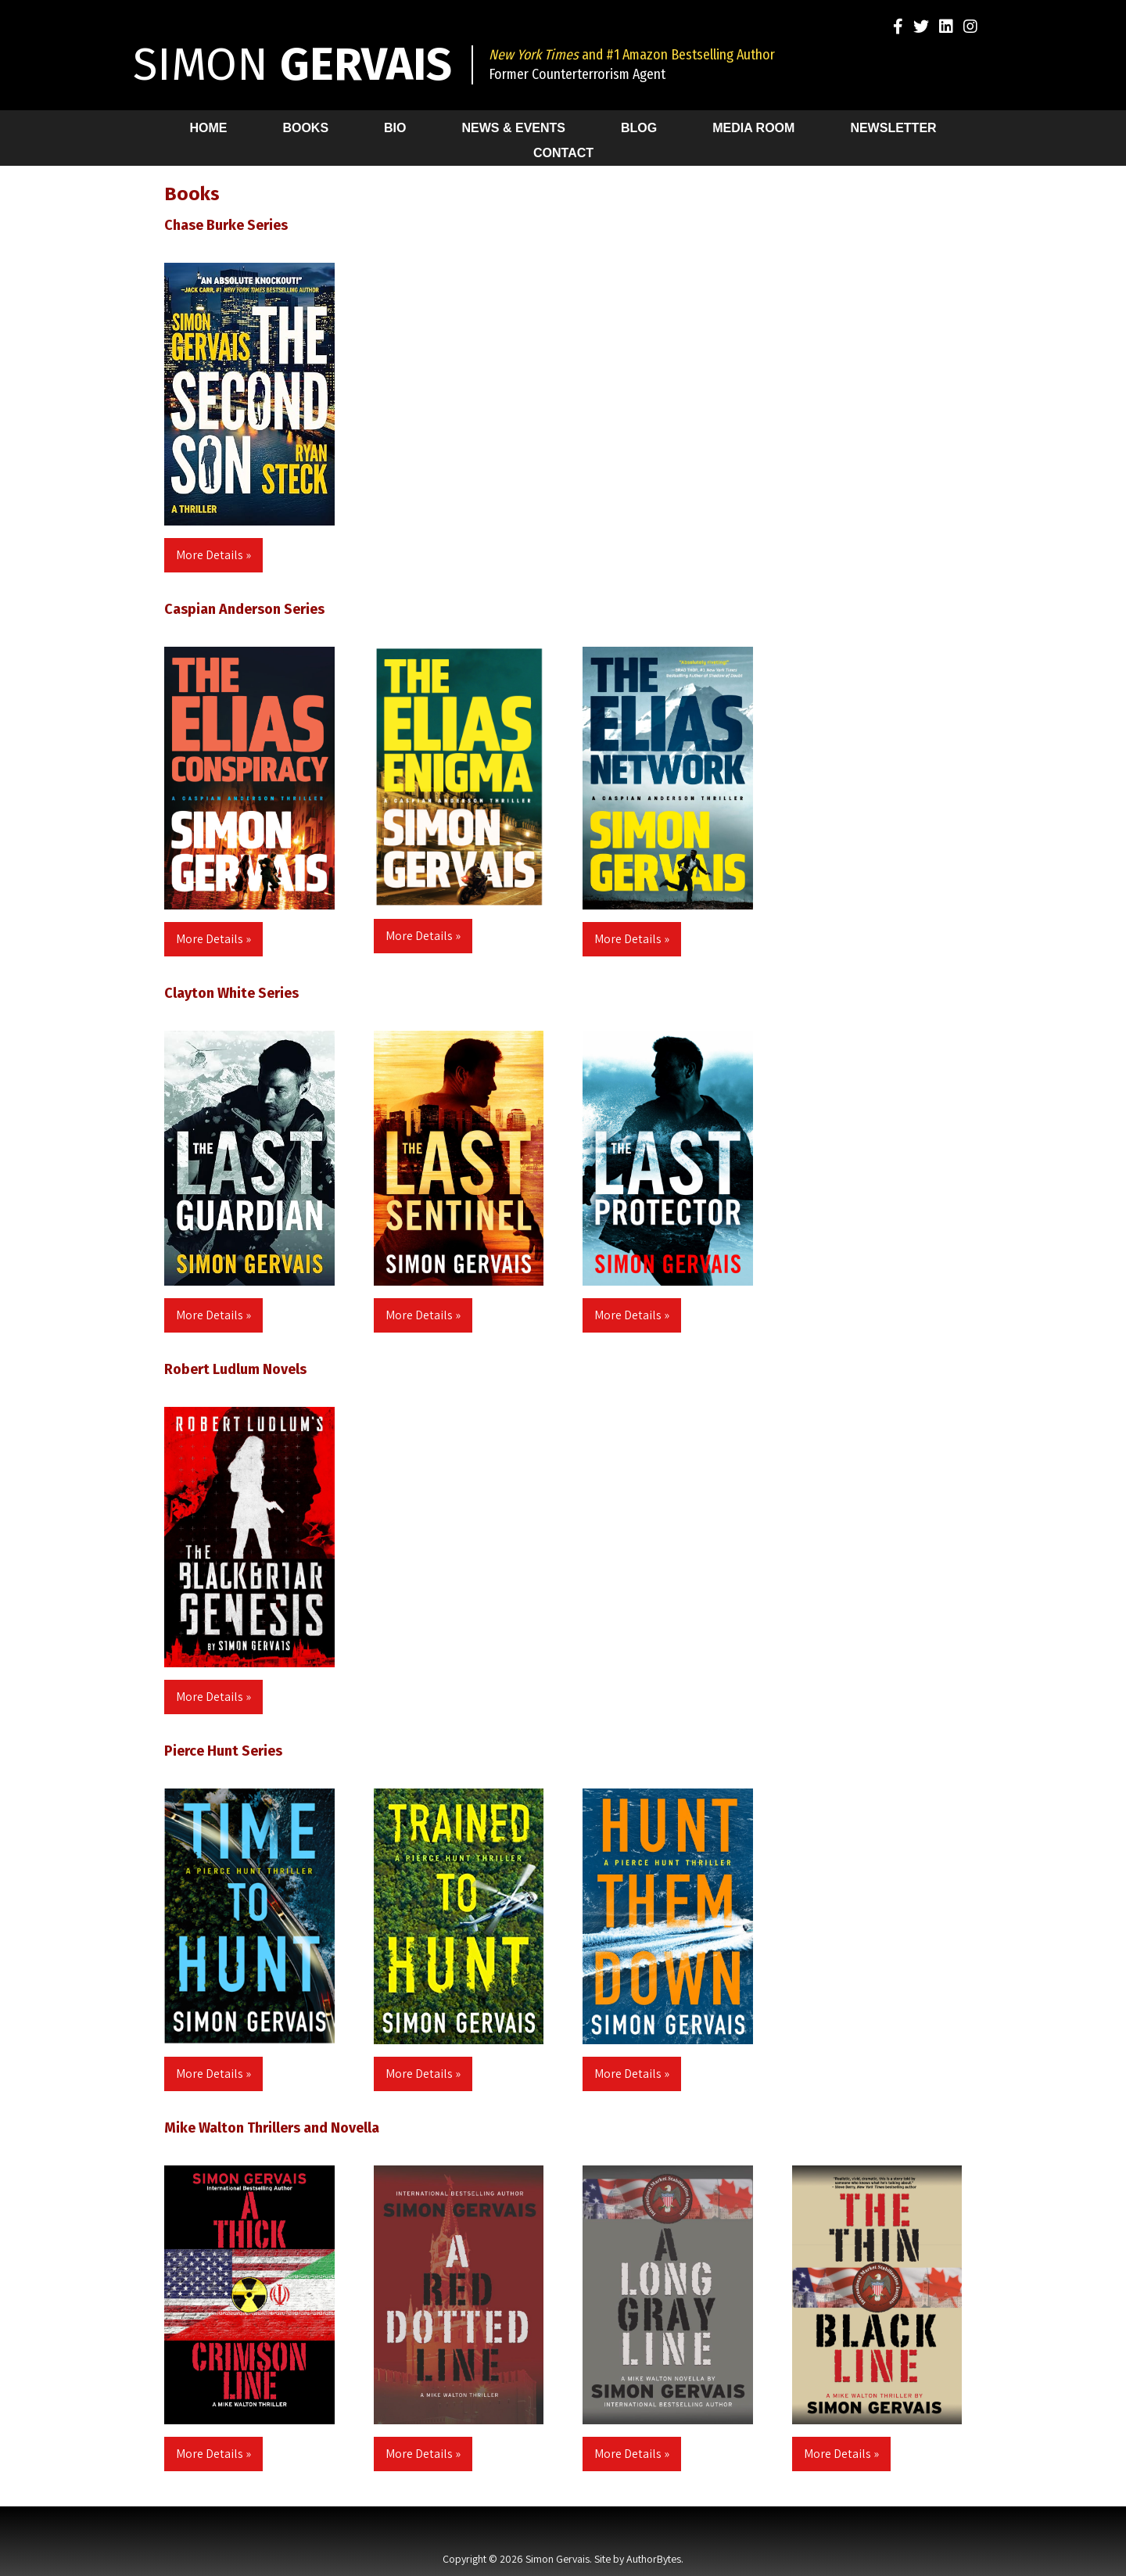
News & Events (513, 128)
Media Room (753, 128)
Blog (639, 128)
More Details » (213, 555)
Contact (563, 153)
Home (208, 128)
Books (305, 128)
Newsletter (893, 128)
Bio (395, 128)
